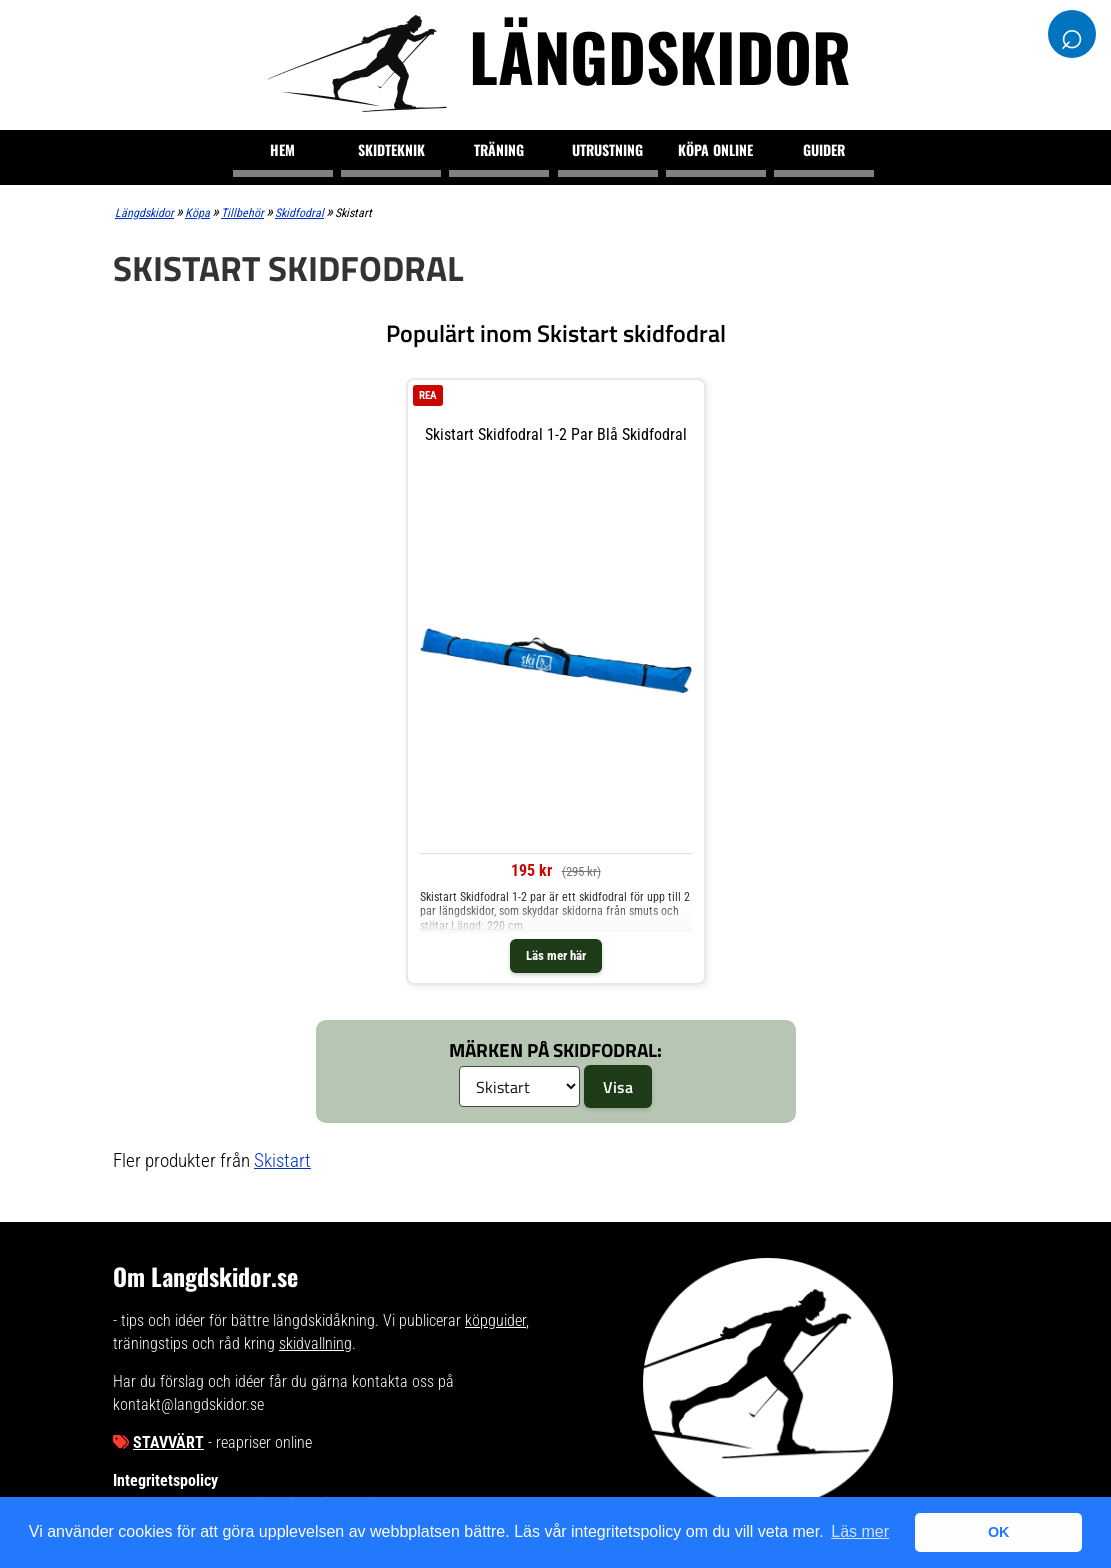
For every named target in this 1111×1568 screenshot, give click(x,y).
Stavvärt (168, 1442)
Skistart (282, 1160)
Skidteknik (391, 149)
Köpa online (715, 149)
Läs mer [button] (860, 1531)
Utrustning (607, 149)
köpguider (495, 1320)
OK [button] (999, 1532)
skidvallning (315, 1343)
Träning (499, 149)
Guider (824, 149)
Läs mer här (556, 955)
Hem (282, 149)
